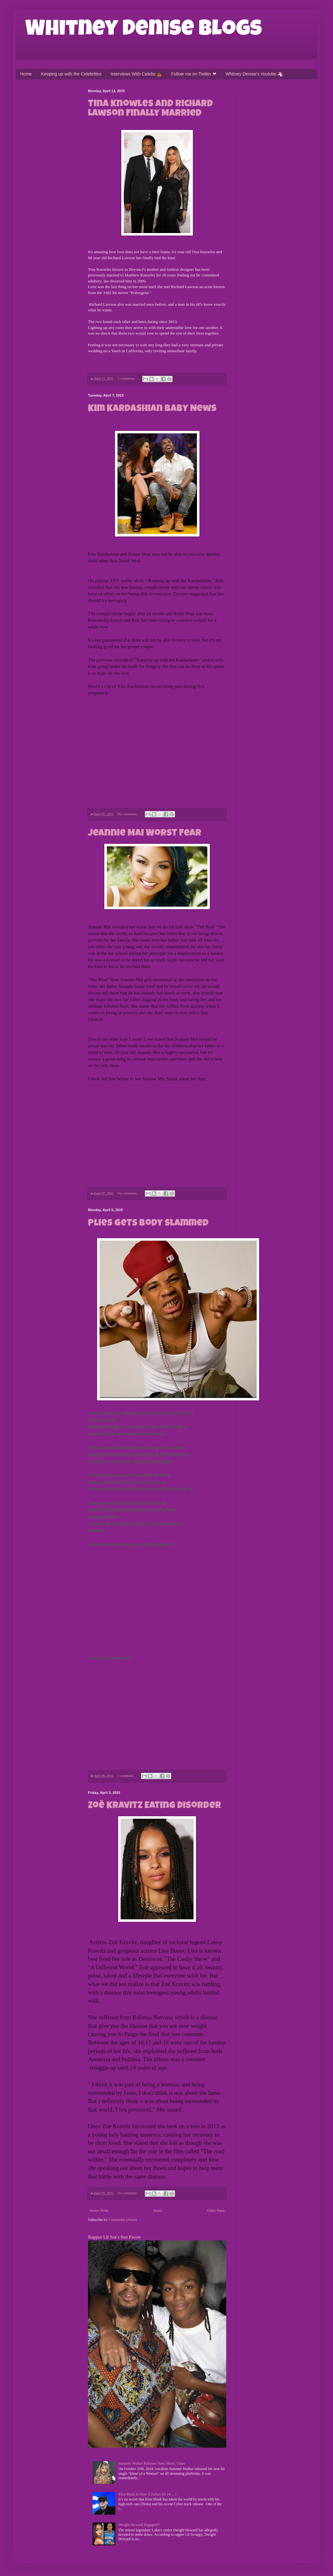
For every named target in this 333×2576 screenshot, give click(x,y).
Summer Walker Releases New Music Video (151, 2463)
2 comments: (127, 378)
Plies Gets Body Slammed (148, 1223)
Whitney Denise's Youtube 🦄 (254, 73)
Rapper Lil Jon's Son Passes (114, 2236)
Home (26, 73)
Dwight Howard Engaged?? (139, 2525)
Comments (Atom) (123, 2219)
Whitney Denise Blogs (143, 30)
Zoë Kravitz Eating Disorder (154, 1806)
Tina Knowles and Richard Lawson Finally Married (150, 109)
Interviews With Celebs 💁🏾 (136, 73)
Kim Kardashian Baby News (152, 409)
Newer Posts (99, 2210)
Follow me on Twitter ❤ (193, 73)
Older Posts (216, 2210)
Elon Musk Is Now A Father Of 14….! (147, 2494)
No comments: (128, 814)
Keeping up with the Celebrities (71, 73)
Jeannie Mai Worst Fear (144, 833)
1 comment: (126, 1776)
